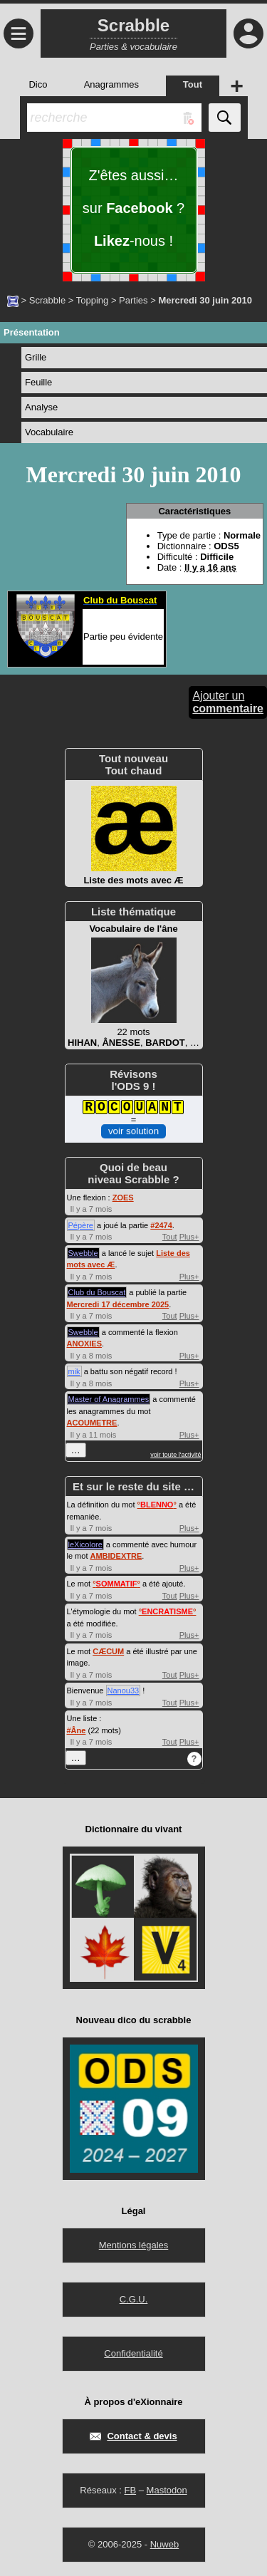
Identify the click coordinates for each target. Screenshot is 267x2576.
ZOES (123, 1197)
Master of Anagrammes (109, 1399)
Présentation (32, 332)
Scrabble (47, 300)
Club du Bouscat (97, 1292)
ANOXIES (85, 1343)
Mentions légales (134, 2245)
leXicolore (85, 1544)
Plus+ (189, 1236)
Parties (133, 300)
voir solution (133, 1131)
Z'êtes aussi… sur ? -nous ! (133, 208)
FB (130, 2490)
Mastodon (167, 2490)
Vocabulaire (49, 432)
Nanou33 (124, 1690)
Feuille (38, 382)
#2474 (161, 1225)
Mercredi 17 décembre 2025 (118, 1304)
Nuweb (164, 2544)
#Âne (76, 1730)
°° (157, 1504)
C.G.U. (134, 2299)
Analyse (41, 407)
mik (74, 1371)
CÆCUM (108, 1651)
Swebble (83, 1253)
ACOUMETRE (92, 1422)
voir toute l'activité (175, 1454)
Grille (35, 357)
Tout (169, 1236)
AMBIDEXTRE (116, 1556)
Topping (92, 300)
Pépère (80, 1225)
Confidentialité (133, 2353)
